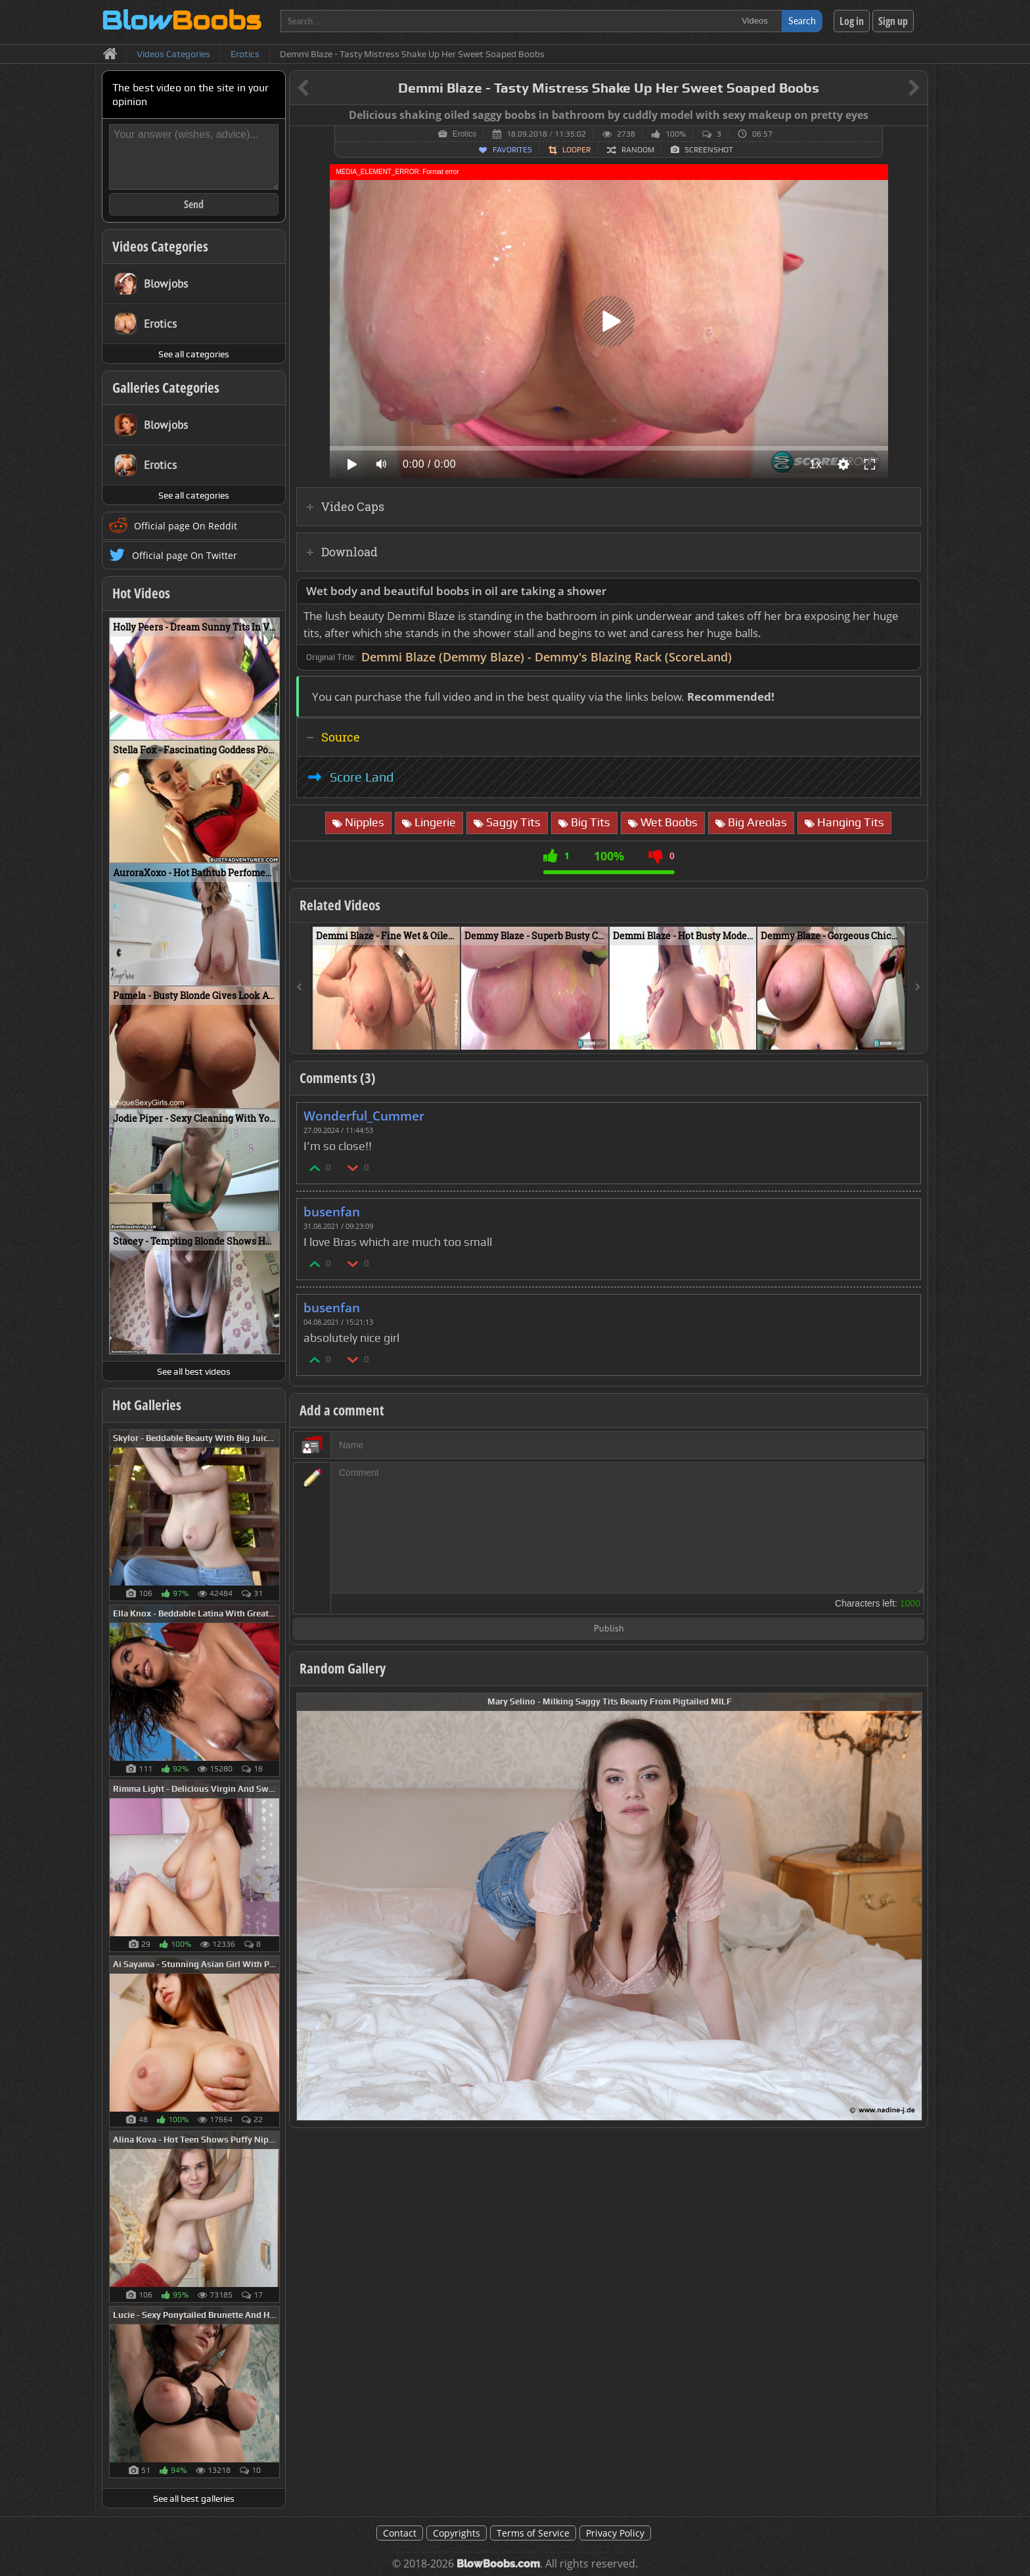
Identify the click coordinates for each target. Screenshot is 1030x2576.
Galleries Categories (165, 387)
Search (802, 20)
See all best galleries (194, 2498)
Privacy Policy (615, 2533)
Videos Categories (160, 246)
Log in (852, 21)
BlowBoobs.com (498, 2564)
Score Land (361, 777)
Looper (576, 149)
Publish (609, 1629)
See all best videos (194, 1371)
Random (637, 149)
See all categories (193, 354)
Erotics (465, 134)
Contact (399, 2533)
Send (194, 204)
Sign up (893, 21)
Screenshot (708, 149)
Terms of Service (533, 2533)
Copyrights (456, 2533)
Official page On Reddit (185, 526)
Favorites (512, 149)
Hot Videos (141, 593)
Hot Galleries (146, 1405)
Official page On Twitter (184, 555)
